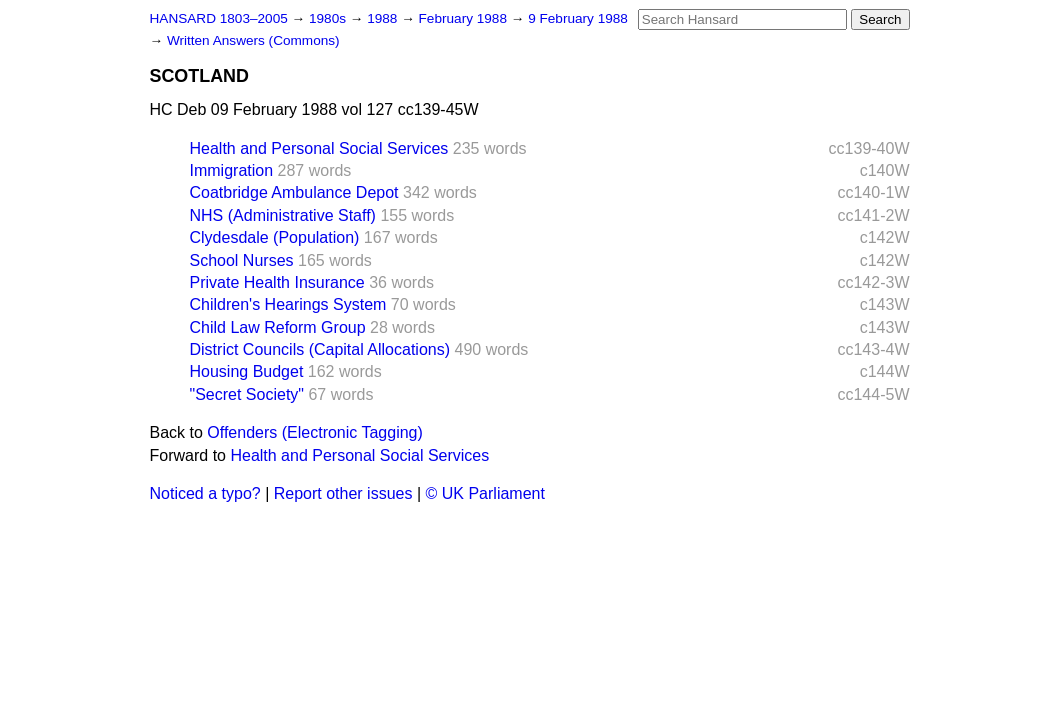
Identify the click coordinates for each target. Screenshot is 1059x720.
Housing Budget (247, 371)
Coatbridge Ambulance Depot (294, 192)
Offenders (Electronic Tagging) (315, 432)
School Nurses (242, 260)
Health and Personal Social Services (319, 148)
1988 (384, 18)
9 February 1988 (578, 18)
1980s (329, 18)
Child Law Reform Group (278, 327)
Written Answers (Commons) (253, 40)
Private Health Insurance (277, 282)
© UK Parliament (485, 493)
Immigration (232, 170)
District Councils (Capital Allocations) (320, 349)
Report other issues (343, 493)
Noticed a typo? (205, 493)
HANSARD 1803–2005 (219, 18)
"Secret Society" (247, 394)
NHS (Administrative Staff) (283, 215)
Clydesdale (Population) (275, 237)
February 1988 (465, 18)
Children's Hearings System (288, 304)
